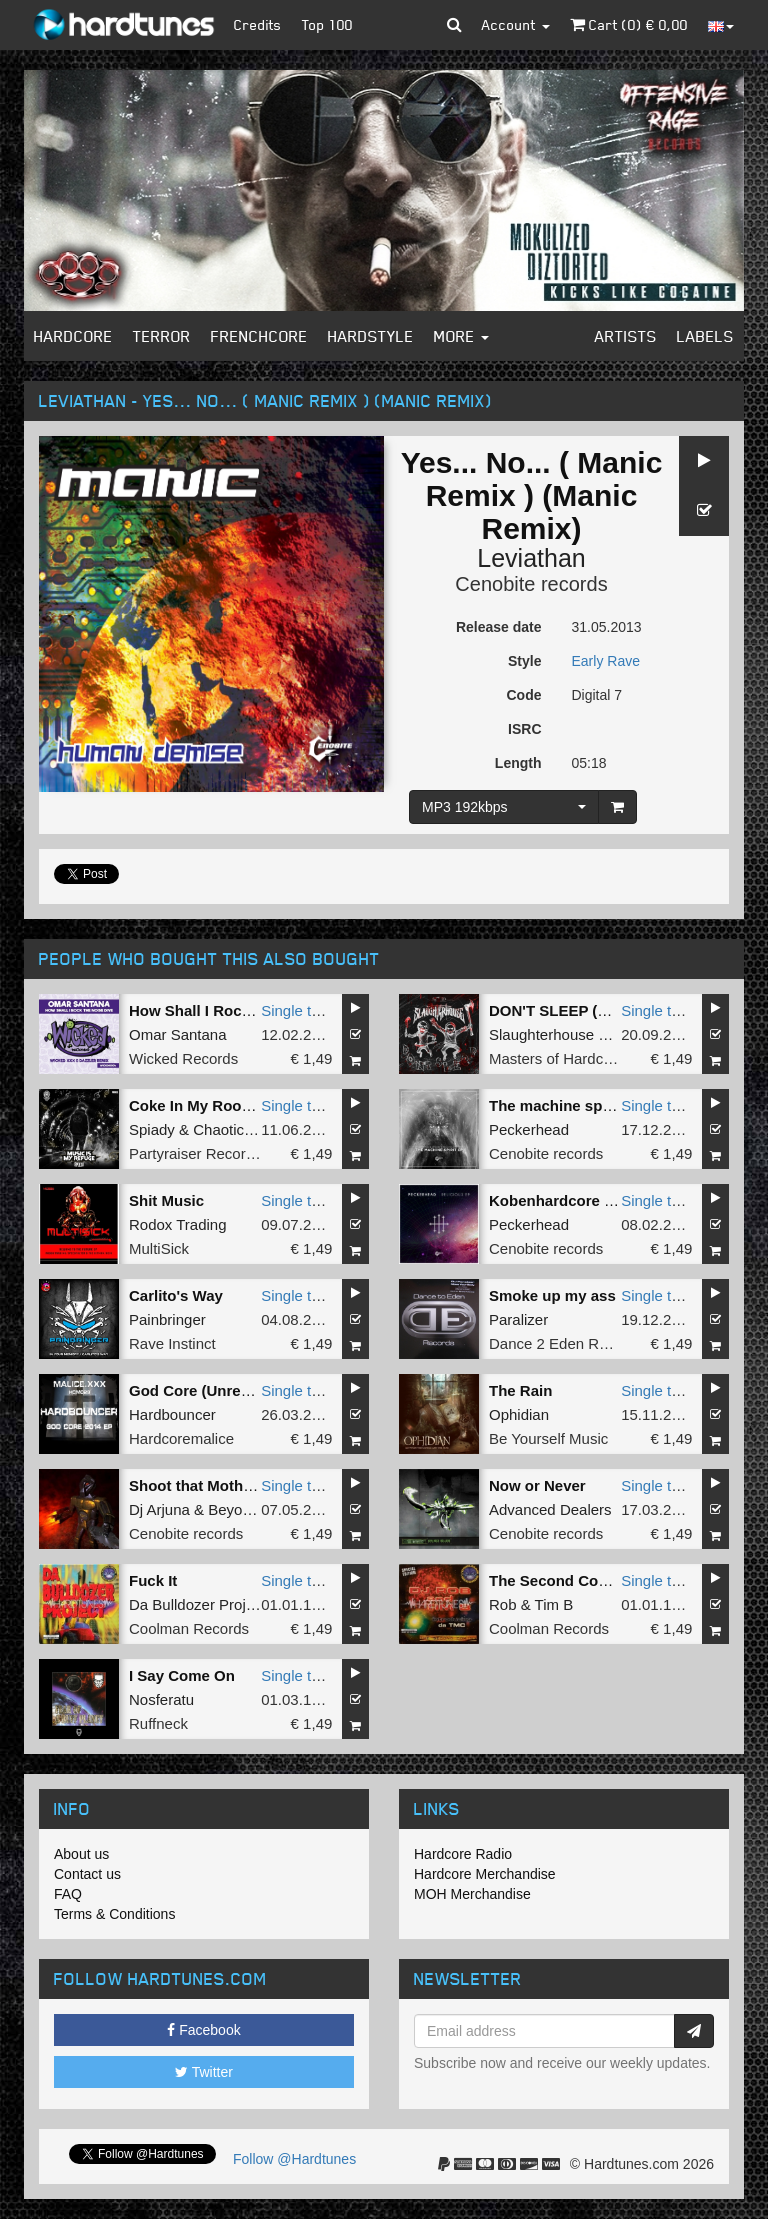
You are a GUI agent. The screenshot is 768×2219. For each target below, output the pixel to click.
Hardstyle (371, 336)
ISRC (524, 729)
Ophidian (519, 1414)
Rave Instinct (172, 1343)
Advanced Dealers (550, 1509)
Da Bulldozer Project (197, 1604)
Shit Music (166, 1200)
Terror (162, 336)
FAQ (68, 1894)
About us (81, 1854)
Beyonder (240, 1509)
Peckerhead (529, 1129)
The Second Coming (561, 1580)
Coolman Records (189, 1628)
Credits (258, 24)
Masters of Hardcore (557, 1058)
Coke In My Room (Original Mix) (242, 1105)
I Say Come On (182, 1675)
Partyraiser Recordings (205, 1153)
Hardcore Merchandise (485, 1874)
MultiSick (159, 1248)
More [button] (461, 336)
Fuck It (153, 1580)
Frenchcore (259, 336)
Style (524, 661)
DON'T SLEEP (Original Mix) (588, 1010)
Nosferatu (161, 1699)
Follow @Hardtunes (294, 2159)
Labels (705, 336)
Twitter (204, 2072)
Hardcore (73, 336)
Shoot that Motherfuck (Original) (244, 1485)
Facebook (203, 2030)
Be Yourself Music (548, 1438)
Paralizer (518, 1319)
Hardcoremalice (181, 1438)
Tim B (554, 1604)
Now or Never (537, 1485)
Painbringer (167, 1319)
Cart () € (629, 24)
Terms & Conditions (114, 1914)
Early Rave (606, 661)
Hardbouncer (172, 1414)
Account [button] (516, 24)
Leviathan (531, 558)
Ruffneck (158, 1723)
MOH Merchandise (472, 1894)
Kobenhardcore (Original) (580, 1200)
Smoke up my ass (552, 1295)
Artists (626, 336)
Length (518, 763)
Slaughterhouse (541, 1034)
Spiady (152, 1129)
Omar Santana (178, 1034)
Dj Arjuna (159, 1509)
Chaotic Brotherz (249, 1129)
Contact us (87, 1874)
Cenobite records (531, 584)
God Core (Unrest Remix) (218, 1390)
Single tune (298, 1010)
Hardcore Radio (463, 1854)
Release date (499, 627)
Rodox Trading (178, 1224)
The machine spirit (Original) (590, 1105)
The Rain (520, 1390)
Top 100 (327, 24)
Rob (503, 1604)
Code (524, 695)
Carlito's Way (176, 1295)
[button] (454, 25)
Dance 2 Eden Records (566, 1343)
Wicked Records (183, 1058)
